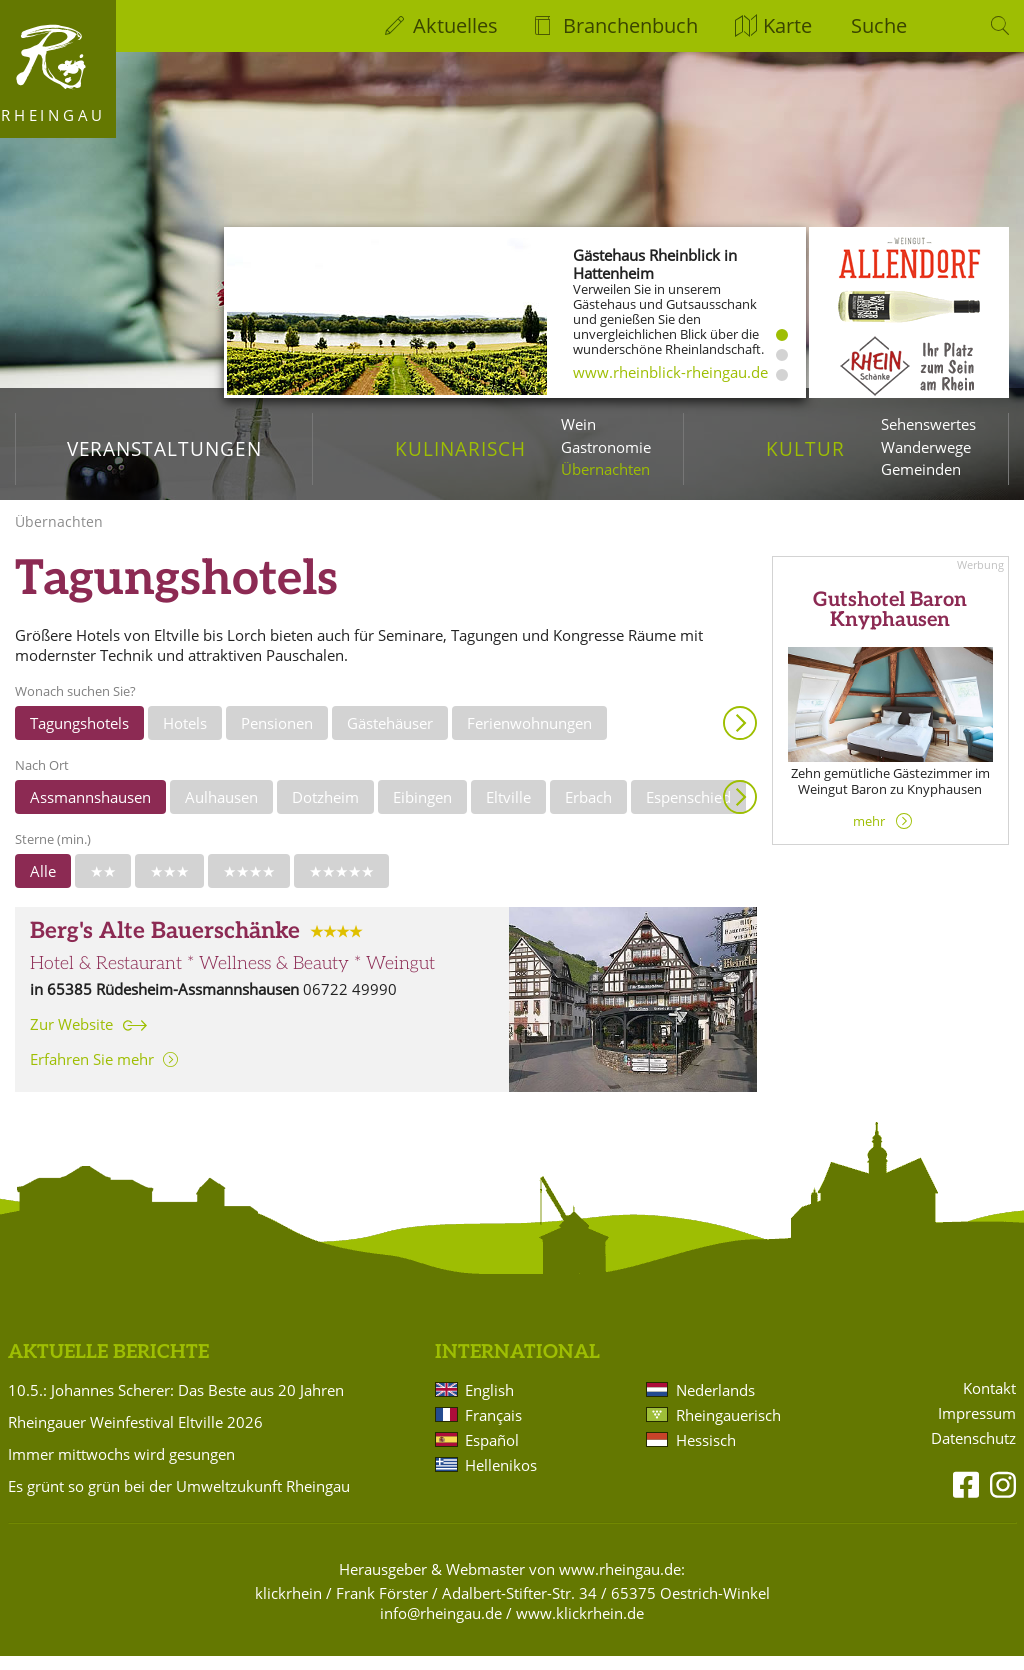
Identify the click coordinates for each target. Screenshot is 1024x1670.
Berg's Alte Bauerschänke (165, 945)
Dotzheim (325, 811)
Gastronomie (606, 447)
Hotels (185, 737)
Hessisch (706, 1454)
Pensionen (277, 737)
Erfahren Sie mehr (92, 1073)
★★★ (169, 885)
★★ (103, 885)
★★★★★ (341, 885)
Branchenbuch (630, 25)
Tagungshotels (79, 737)
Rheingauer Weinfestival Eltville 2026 (135, 1436)
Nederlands (715, 1404)
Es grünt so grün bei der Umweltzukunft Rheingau (179, 1500)
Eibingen (422, 811)
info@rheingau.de (441, 1627)
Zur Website (71, 1038)
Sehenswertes (928, 424)
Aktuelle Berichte (108, 1366)
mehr (869, 835)
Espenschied (688, 811)
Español (492, 1454)
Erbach (588, 811)
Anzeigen (740, 737)
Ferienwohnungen (529, 737)
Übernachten (605, 469)
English (489, 1404)
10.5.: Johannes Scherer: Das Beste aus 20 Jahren (176, 1404)
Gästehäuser (390, 737)
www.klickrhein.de (580, 1627)
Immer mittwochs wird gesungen (121, 1468)
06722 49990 (350, 1003)
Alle (43, 885)
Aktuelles (455, 25)
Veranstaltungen (164, 448)
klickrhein (288, 1607)
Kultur (805, 448)
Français (493, 1429)
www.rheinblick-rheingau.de (670, 372)
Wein (578, 424)
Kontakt (989, 1402)
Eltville (508, 811)
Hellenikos (501, 1479)
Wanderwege (926, 447)
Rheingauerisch (728, 1429)
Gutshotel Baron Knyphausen (890, 624)
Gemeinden (921, 469)
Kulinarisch (460, 448)
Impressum (977, 1427)
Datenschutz (973, 1452)
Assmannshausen (90, 811)
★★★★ (249, 885)
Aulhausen (221, 811)
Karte (787, 25)
